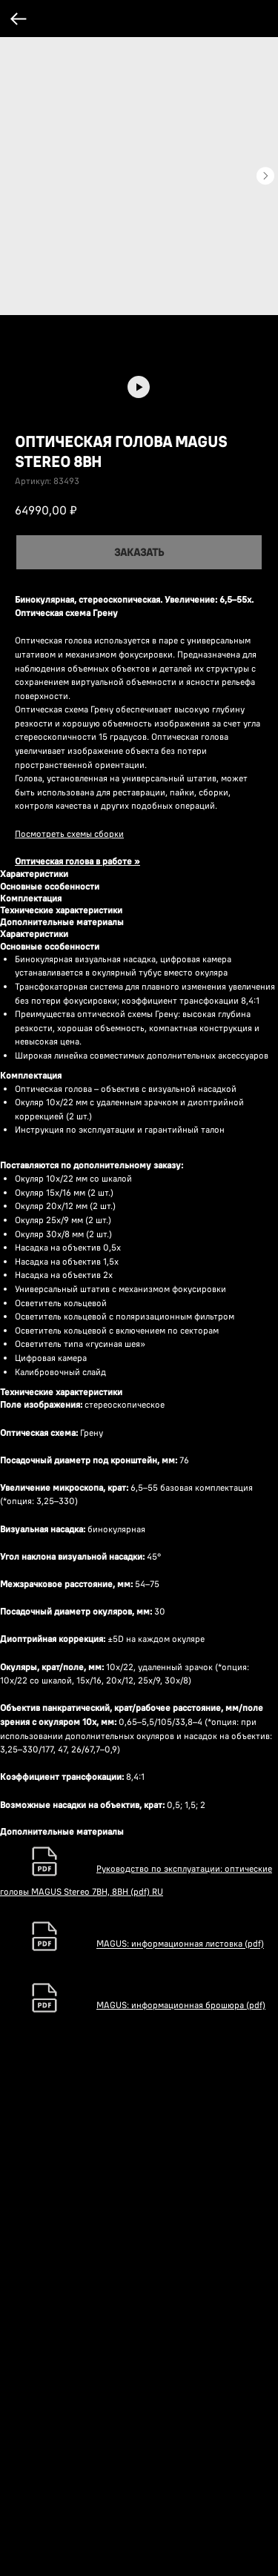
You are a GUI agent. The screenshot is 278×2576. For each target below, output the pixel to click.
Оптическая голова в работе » (77, 861)
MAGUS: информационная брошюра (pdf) (180, 2500)
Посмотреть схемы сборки (69, 833)
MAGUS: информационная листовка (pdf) (180, 2440)
